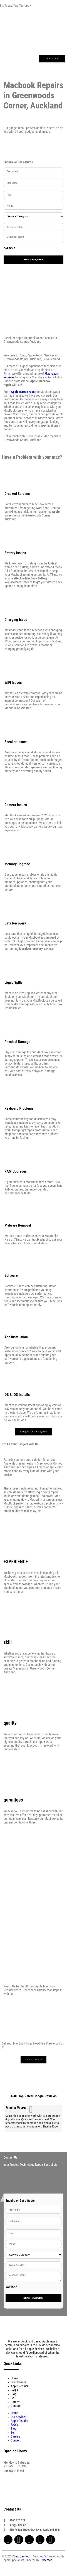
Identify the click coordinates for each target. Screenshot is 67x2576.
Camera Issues (15, 804)
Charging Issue (15, 619)
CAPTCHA (9, 248)
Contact (16, 2406)
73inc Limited (20, 2556)
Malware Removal (17, 1225)
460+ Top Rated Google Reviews (34, 2096)
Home (14, 2378)
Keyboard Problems (19, 1108)
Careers (15, 2402)
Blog (13, 2394)
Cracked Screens (17, 493)
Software (11, 1275)
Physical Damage (17, 1041)
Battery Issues (15, 553)
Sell (13, 2398)
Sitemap (47, 2560)
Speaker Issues (16, 741)
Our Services (18, 2382)
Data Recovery (15, 923)
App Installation (16, 1337)
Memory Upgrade (17, 864)
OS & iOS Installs (17, 1394)
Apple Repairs (19, 2386)
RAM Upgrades (15, 1171)
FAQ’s (14, 2390)
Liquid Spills (13, 982)
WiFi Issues (13, 682)
